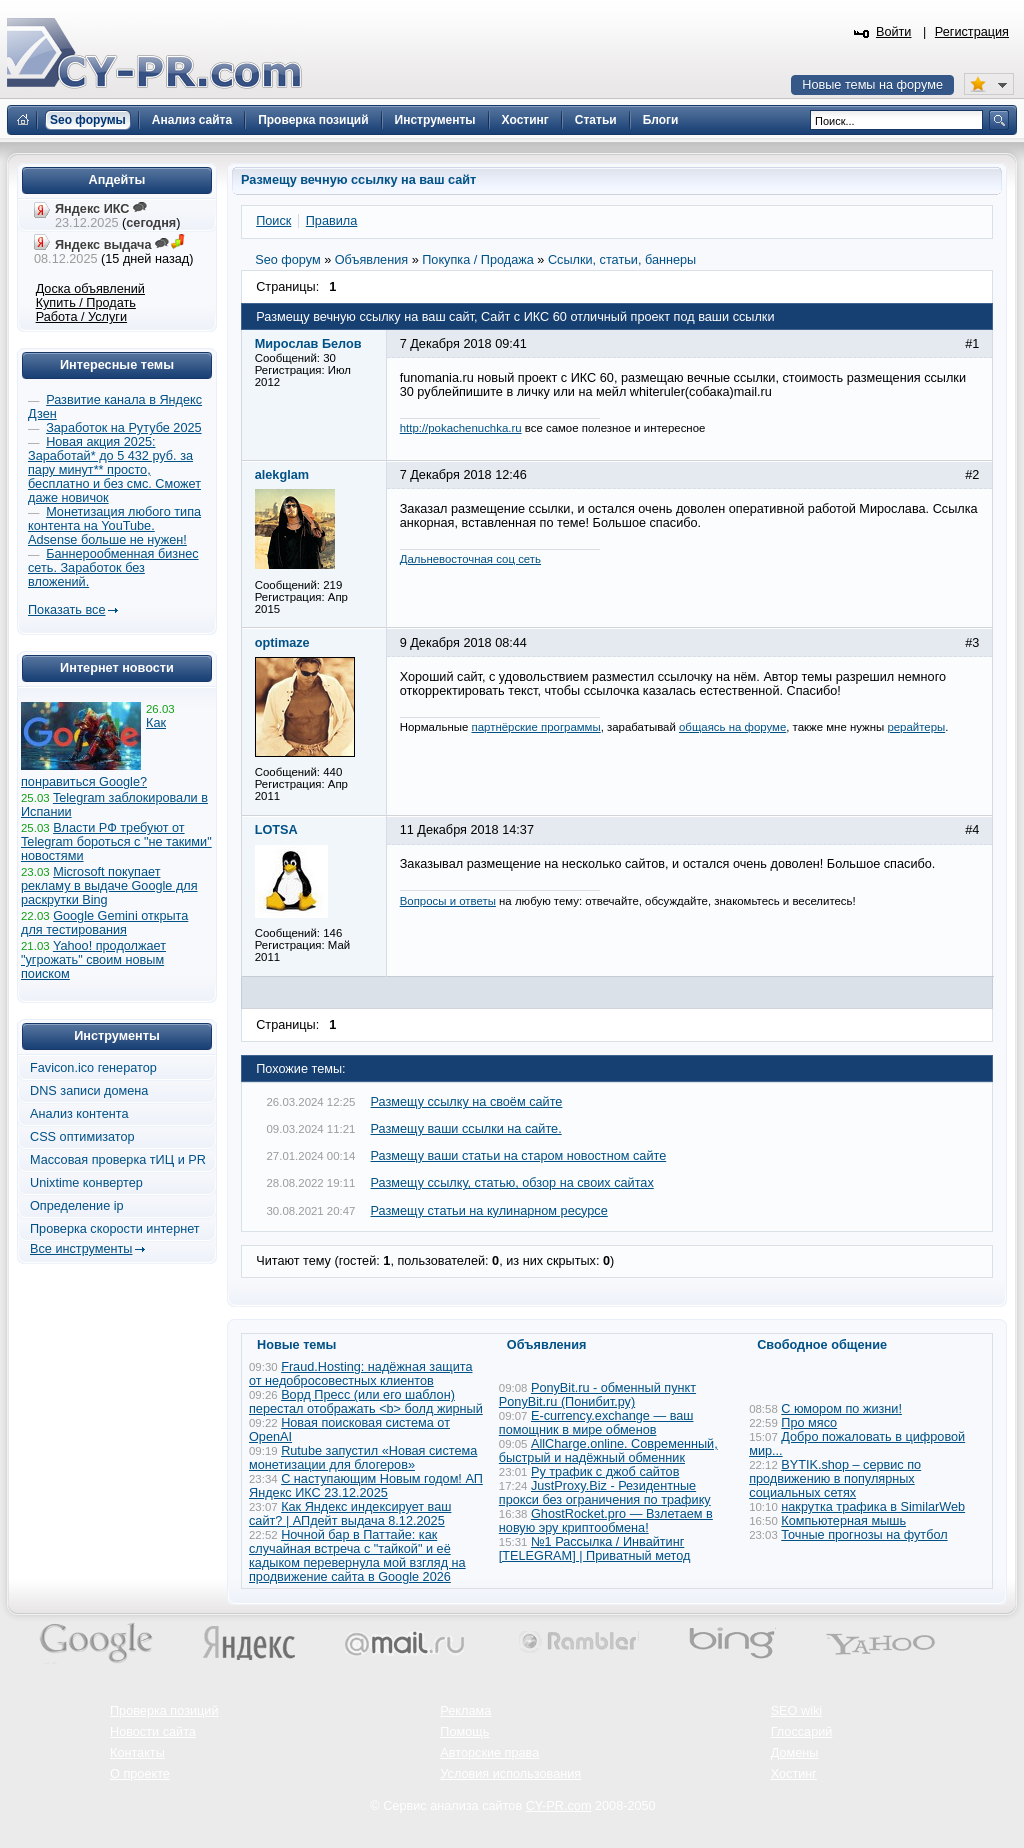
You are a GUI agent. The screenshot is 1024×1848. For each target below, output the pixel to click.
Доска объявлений (90, 289)
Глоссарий (802, 1732)
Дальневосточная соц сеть (470, 559)
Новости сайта (153, 1732)
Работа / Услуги (81, 317)
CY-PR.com (559, 1806)
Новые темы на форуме (872, 85)
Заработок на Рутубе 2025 (123, 428)
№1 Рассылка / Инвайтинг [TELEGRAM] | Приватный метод (595, 1549)
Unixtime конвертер (86, 1183)
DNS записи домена (89, 1091)
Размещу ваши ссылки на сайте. (466, 1129)
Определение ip (77, 1206)
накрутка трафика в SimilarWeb (873, 1507)
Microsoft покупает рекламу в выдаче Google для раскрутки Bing (109, 886)
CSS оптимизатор (82, 1137)
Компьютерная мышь (843, 1521)
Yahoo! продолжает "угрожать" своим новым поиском (93, 960)
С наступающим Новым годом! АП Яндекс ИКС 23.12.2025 (366, 1486)
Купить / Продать (86, 303)
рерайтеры (916, 727)
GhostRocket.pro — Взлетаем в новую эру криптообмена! (606, 1521)
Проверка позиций (164, 1711)
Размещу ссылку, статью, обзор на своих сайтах (512, 1183)
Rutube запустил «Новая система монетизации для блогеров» (363, 1458)
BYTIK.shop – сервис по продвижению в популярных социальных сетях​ (835, 1479)
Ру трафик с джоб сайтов (605, 1472)
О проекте (140, 1774)
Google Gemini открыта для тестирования (104, 923)
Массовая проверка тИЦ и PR (118, 1160)
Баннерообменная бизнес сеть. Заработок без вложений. (113, 568)
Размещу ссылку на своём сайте (467, 1102)
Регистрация (972, 32)
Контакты (137, 1753)
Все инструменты (81, 1249)
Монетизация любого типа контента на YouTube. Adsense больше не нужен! (114, 526)
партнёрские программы (536, 727)
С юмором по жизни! (841, 1409)
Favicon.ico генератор (93, 1068)
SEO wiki (796, 1711)
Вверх (904, 1778)
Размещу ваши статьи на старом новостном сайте (519, 1156)
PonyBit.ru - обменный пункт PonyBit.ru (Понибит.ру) (597, 1395)
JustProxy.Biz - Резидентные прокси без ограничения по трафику (605, 1493)
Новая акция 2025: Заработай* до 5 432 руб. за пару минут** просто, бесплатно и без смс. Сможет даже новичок (114, 470)
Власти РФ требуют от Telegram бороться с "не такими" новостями (116, 842)
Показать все (66, 610)
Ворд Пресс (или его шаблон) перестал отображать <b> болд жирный (366, 1402)
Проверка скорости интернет (115, 1229)
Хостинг (794, 1774)
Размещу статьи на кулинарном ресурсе (489, 1211)
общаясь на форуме (732, 727)
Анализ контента (79, 1114)
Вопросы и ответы (448, 901)
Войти (894, 32)
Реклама (465, 1711)
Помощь (464, 1732)
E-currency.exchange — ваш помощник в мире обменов (596, 1423)
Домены (795, 1753)
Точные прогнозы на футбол (864, 1535)
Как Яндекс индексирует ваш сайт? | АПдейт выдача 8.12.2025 (350, 1514)
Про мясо (809, 1423)
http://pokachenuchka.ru (461, 428)
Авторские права (489, 1753)
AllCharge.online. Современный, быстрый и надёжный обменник (608, 1451)
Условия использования (510, 1774)
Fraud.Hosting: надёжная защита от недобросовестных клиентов (360, 1374)
